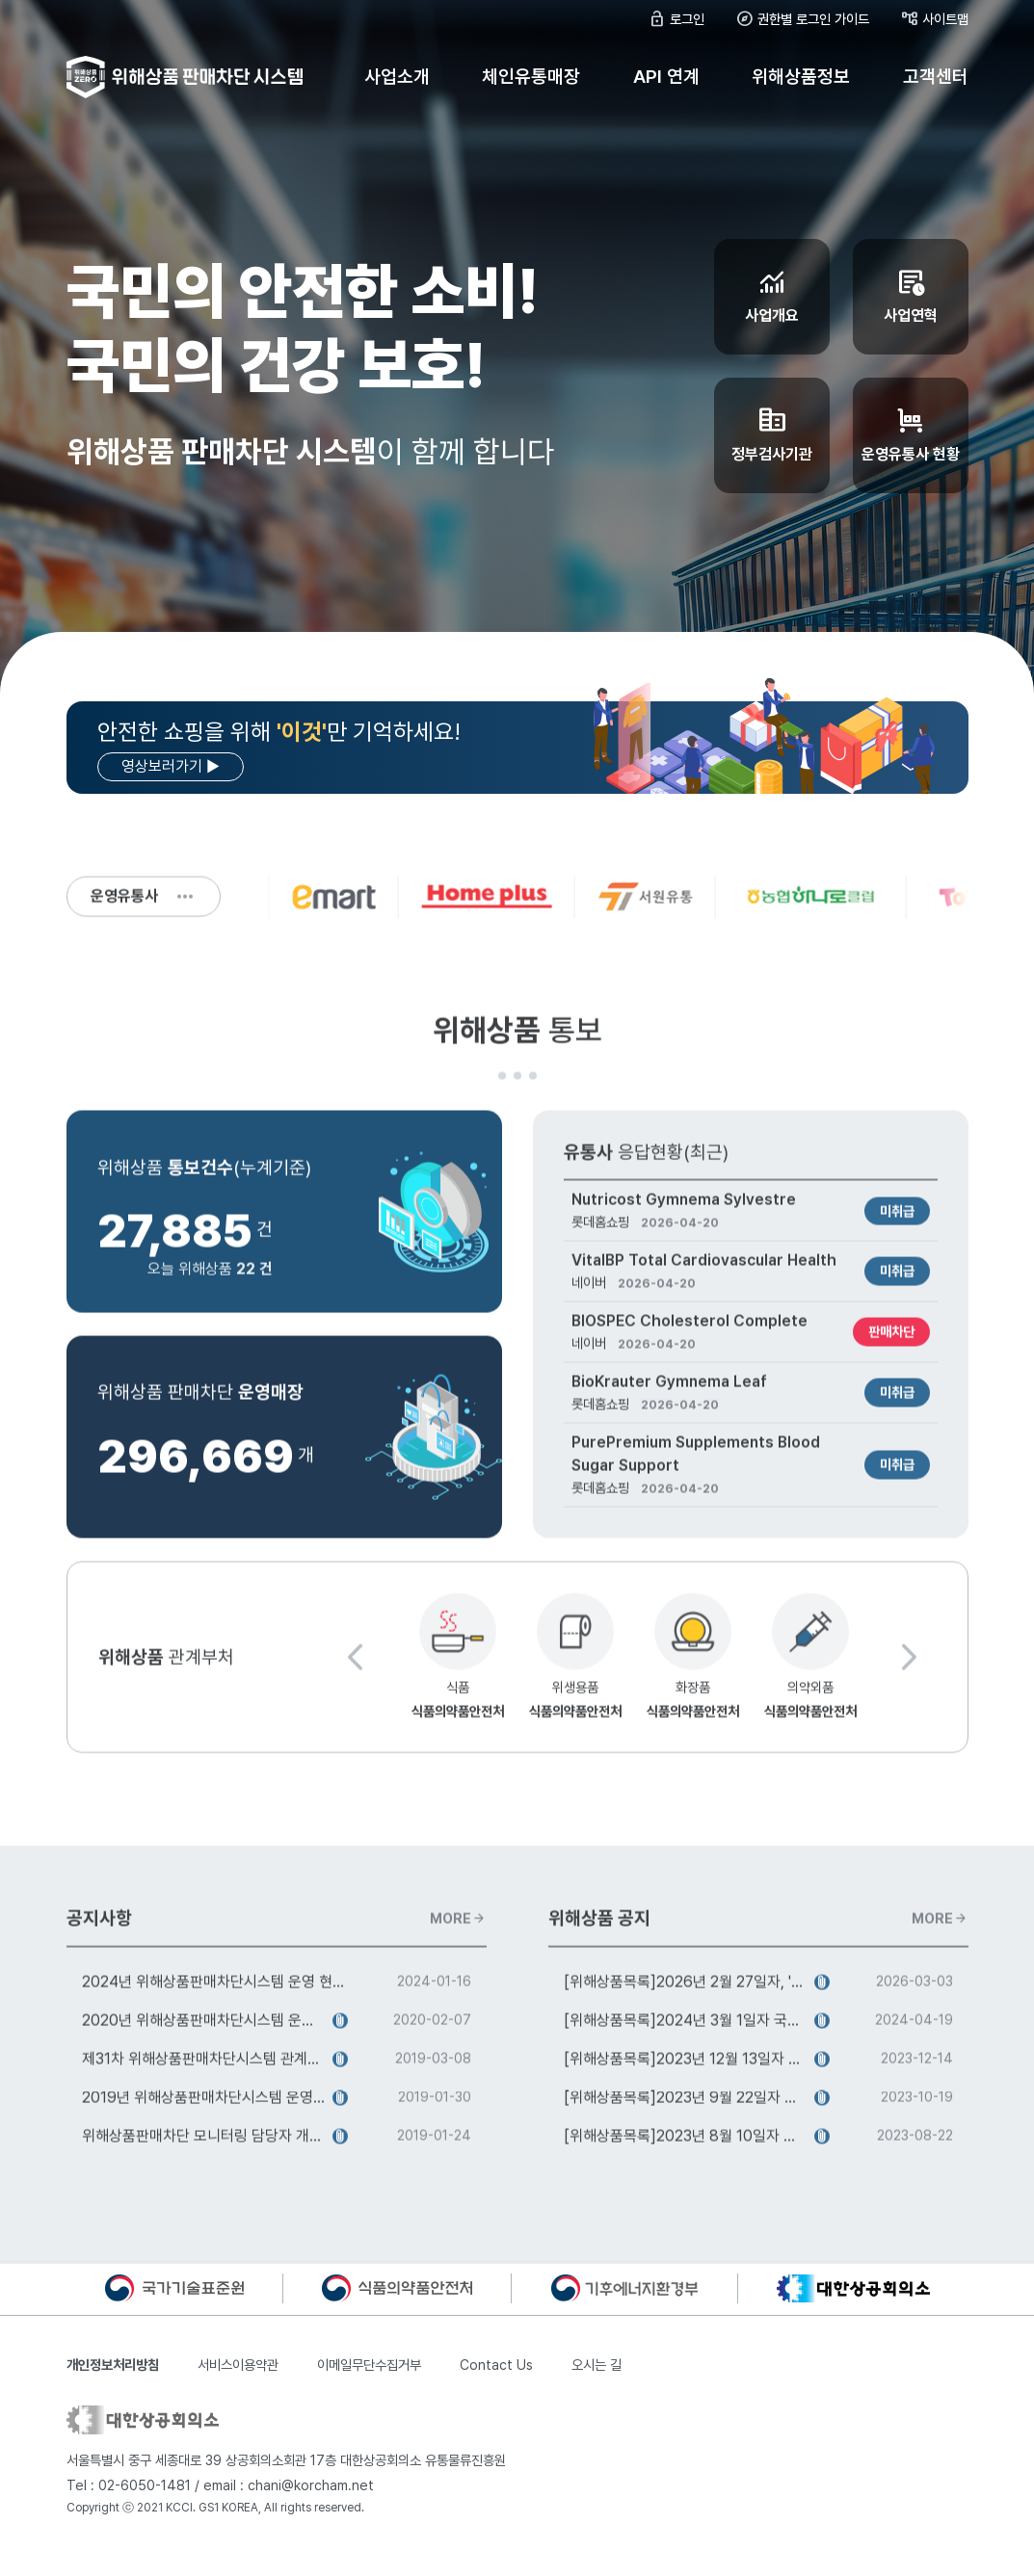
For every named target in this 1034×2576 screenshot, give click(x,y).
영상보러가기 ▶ (170, 766)
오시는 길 (596, 2364)
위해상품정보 (801, 77)
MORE (458, 1925)
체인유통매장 (531, 77)
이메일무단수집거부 (369, 2364)
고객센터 (935, 77)
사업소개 (397, 77)
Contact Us (496, 2364)
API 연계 (666, 77)
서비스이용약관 (238, 2364)
